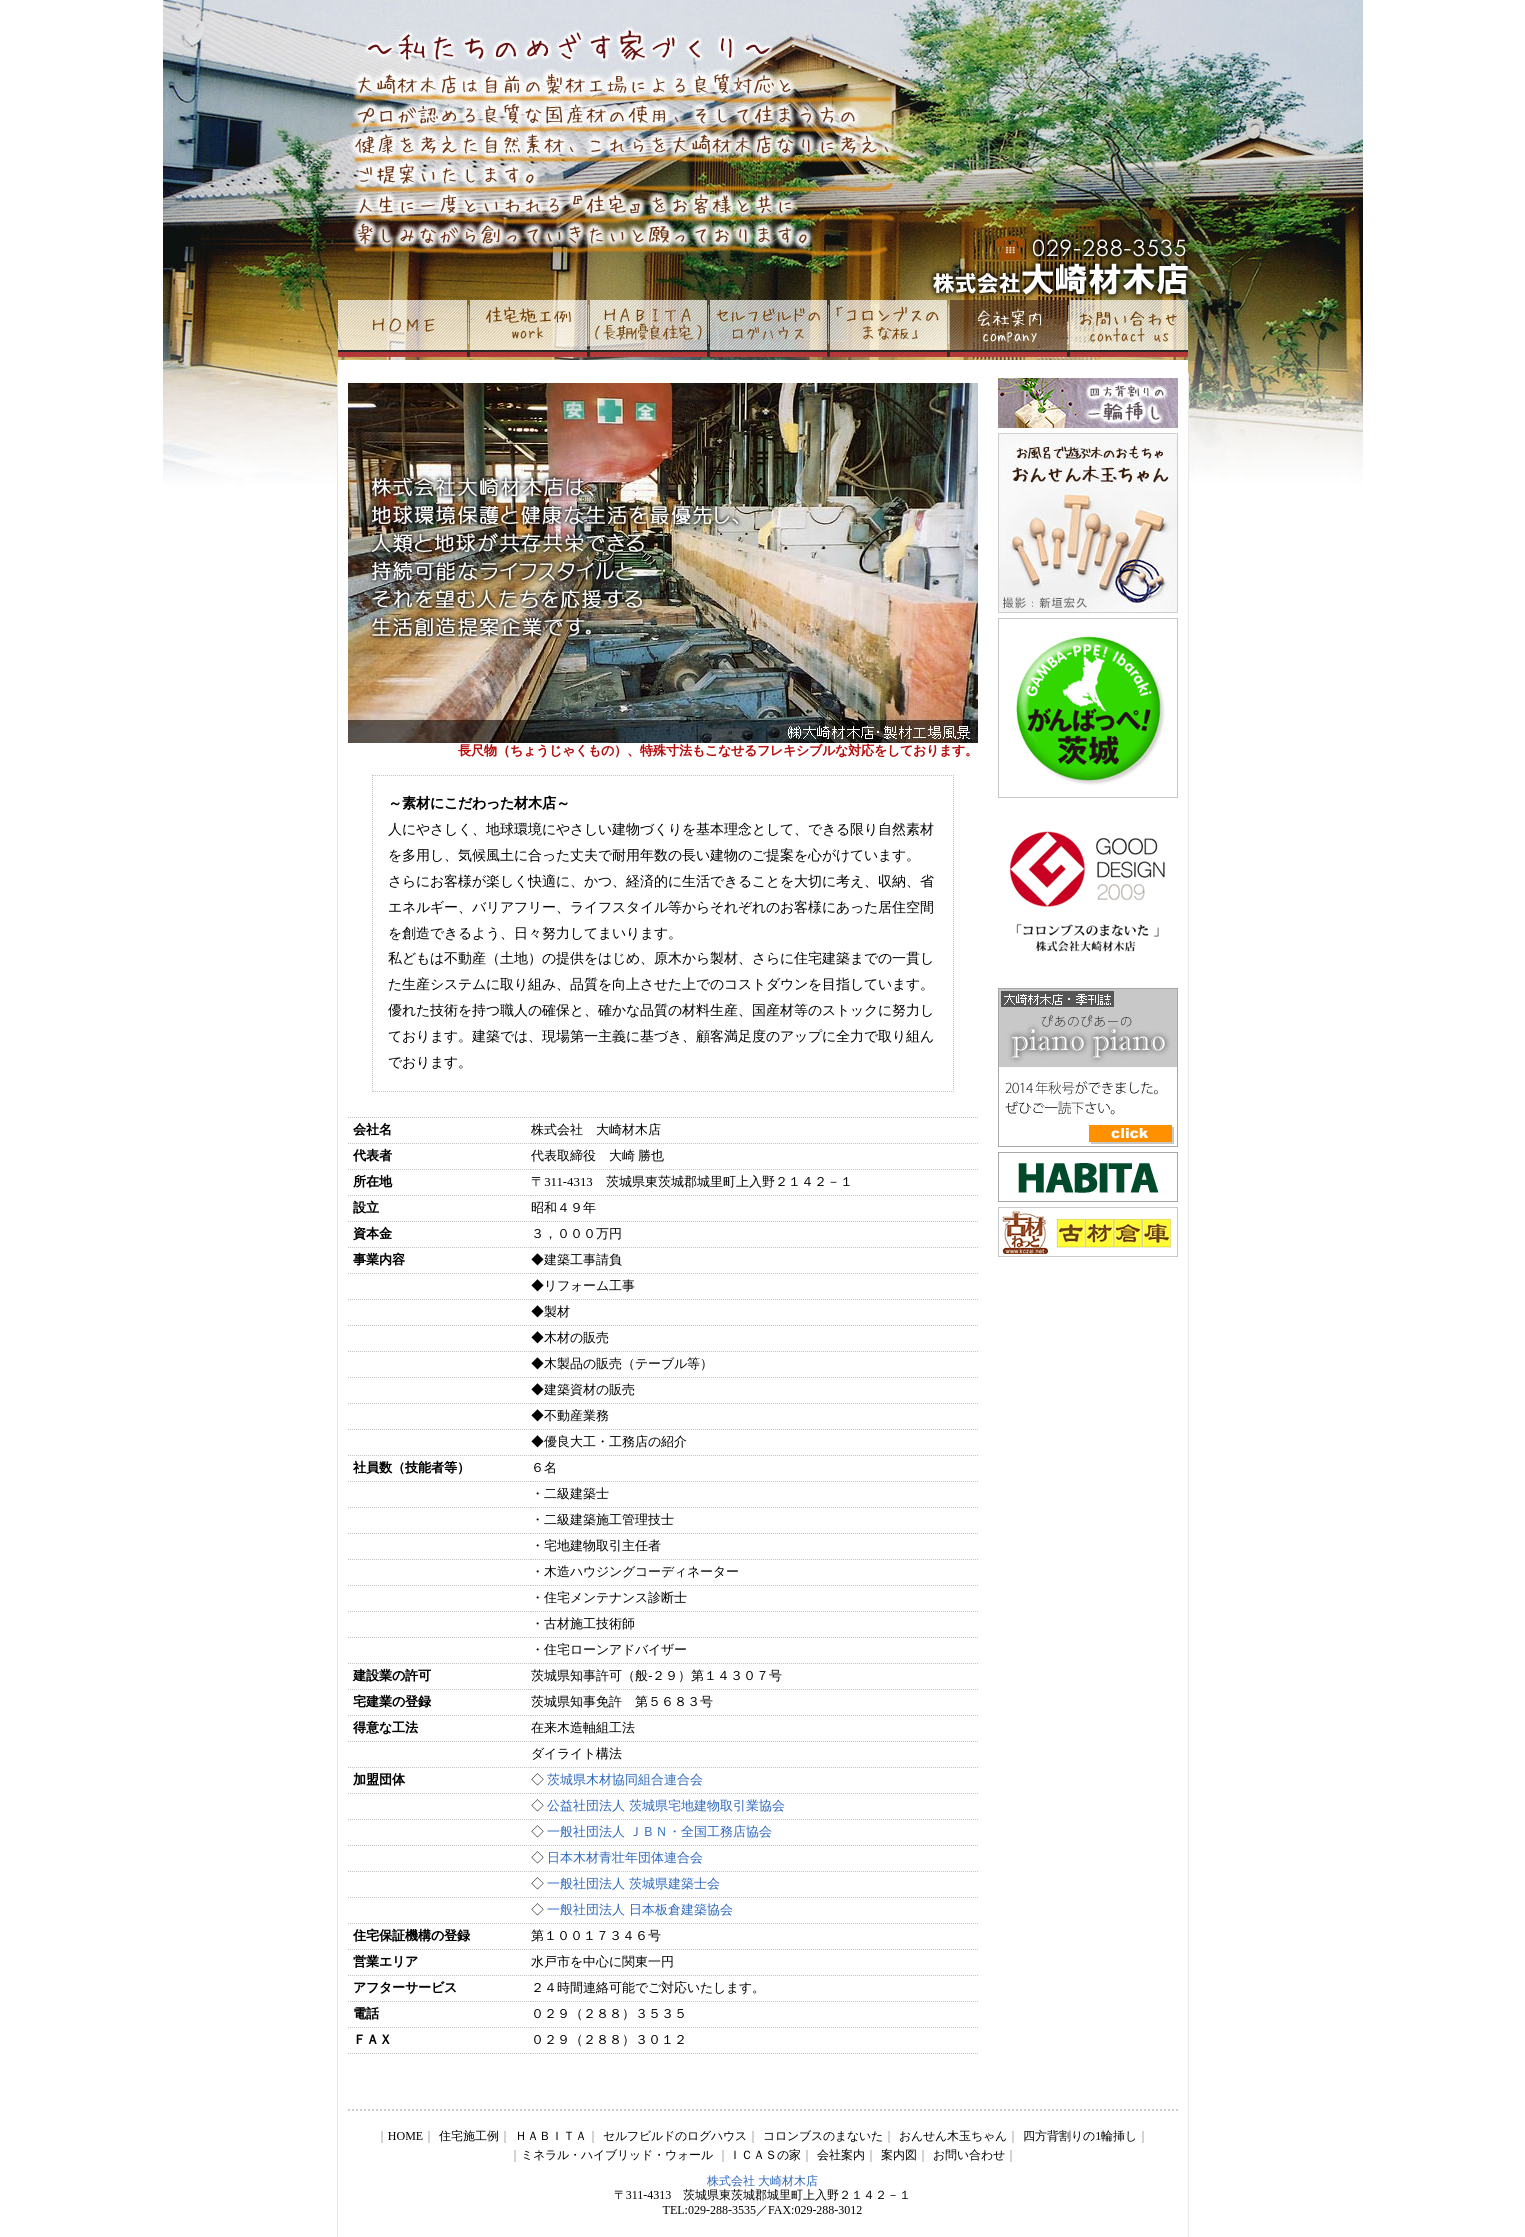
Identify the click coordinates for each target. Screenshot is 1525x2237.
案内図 (899, 2155)
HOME (405, 2136)
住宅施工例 (469, 2136)
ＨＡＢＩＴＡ (551, 2136)
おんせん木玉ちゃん (953, 2136)
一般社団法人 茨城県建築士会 (633, 1884)
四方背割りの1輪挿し (1080, 2136)
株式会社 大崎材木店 (762, 2181)
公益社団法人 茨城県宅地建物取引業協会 (665, 1806)
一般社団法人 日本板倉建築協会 (638, 1910)
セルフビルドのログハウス (675, 2136)
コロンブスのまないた (823, 2136)
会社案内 (841, 2155)
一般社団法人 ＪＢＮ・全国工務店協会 (659, 1832)
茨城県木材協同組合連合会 (625, 1780)
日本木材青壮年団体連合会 (623, 1858)
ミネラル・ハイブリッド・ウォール (617, 2155)
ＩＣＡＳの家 (765, 2155)
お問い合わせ (969, 2155)
